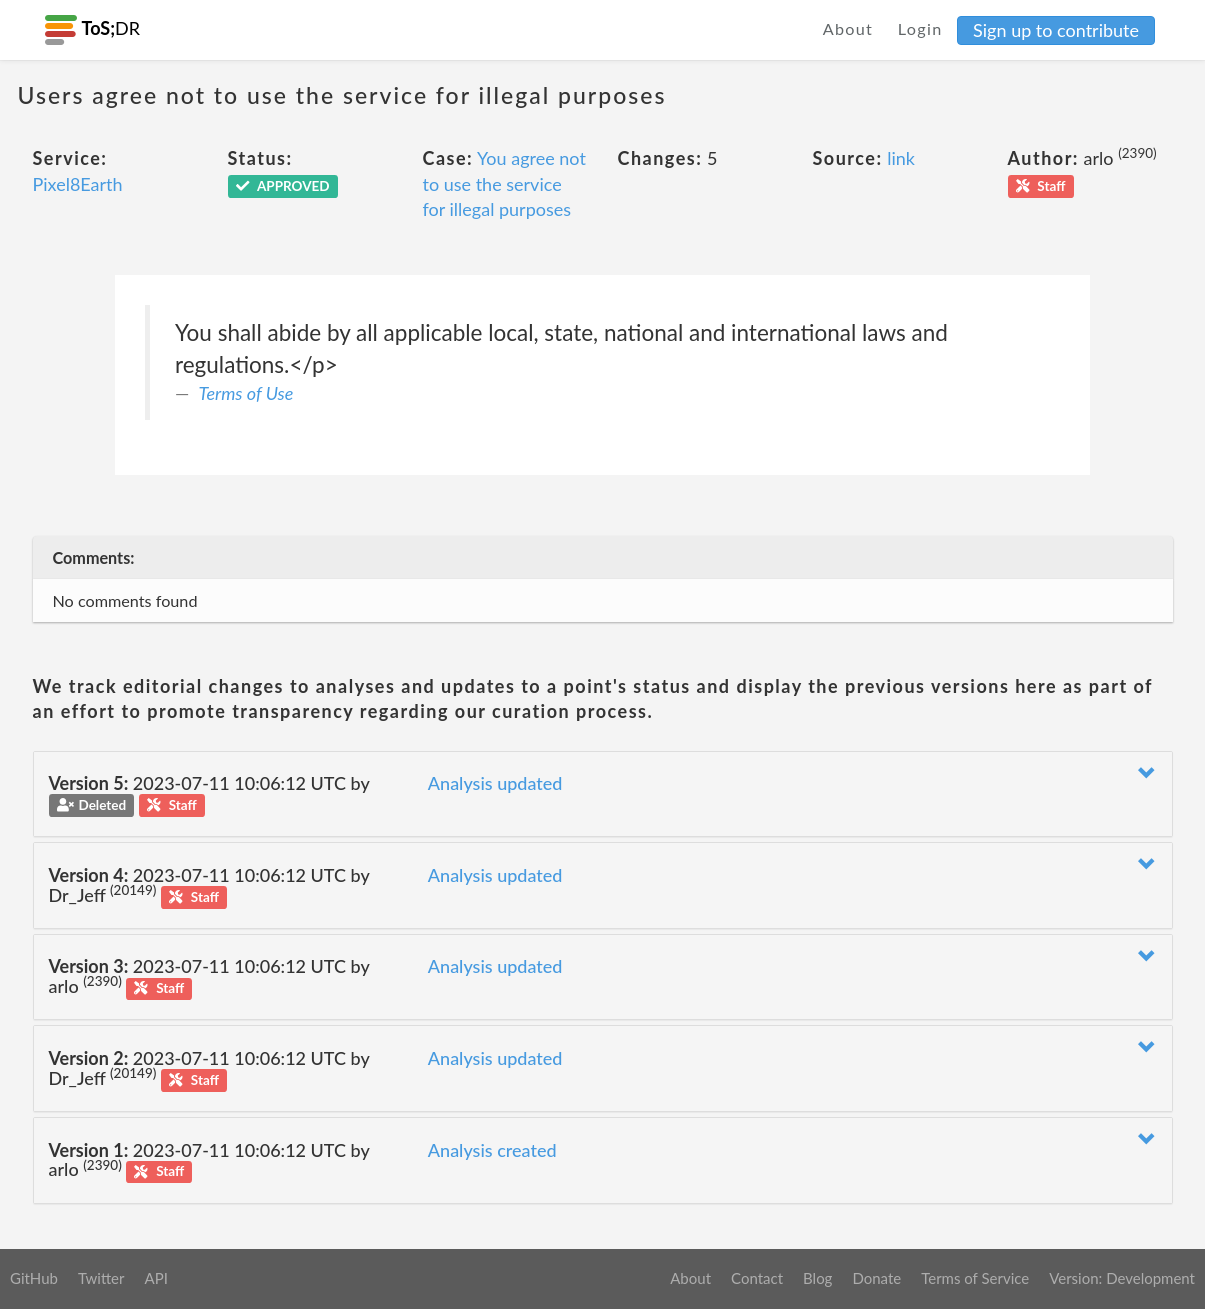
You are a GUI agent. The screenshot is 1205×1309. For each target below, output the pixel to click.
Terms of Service (975, 1278)
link (901, 158)
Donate (876, 1278)
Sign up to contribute (1056, 30)
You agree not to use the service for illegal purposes (504, 183)
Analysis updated (495, 783)
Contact (757, 1278)
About (848, 28)
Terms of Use (246, 393)
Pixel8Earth (78, 184)
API (155, 1278)
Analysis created (492, 1150)
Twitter (101, 1278)
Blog (817, 1278)
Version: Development (1122, 1278)
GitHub (34, 1278)
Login (920, 28)
